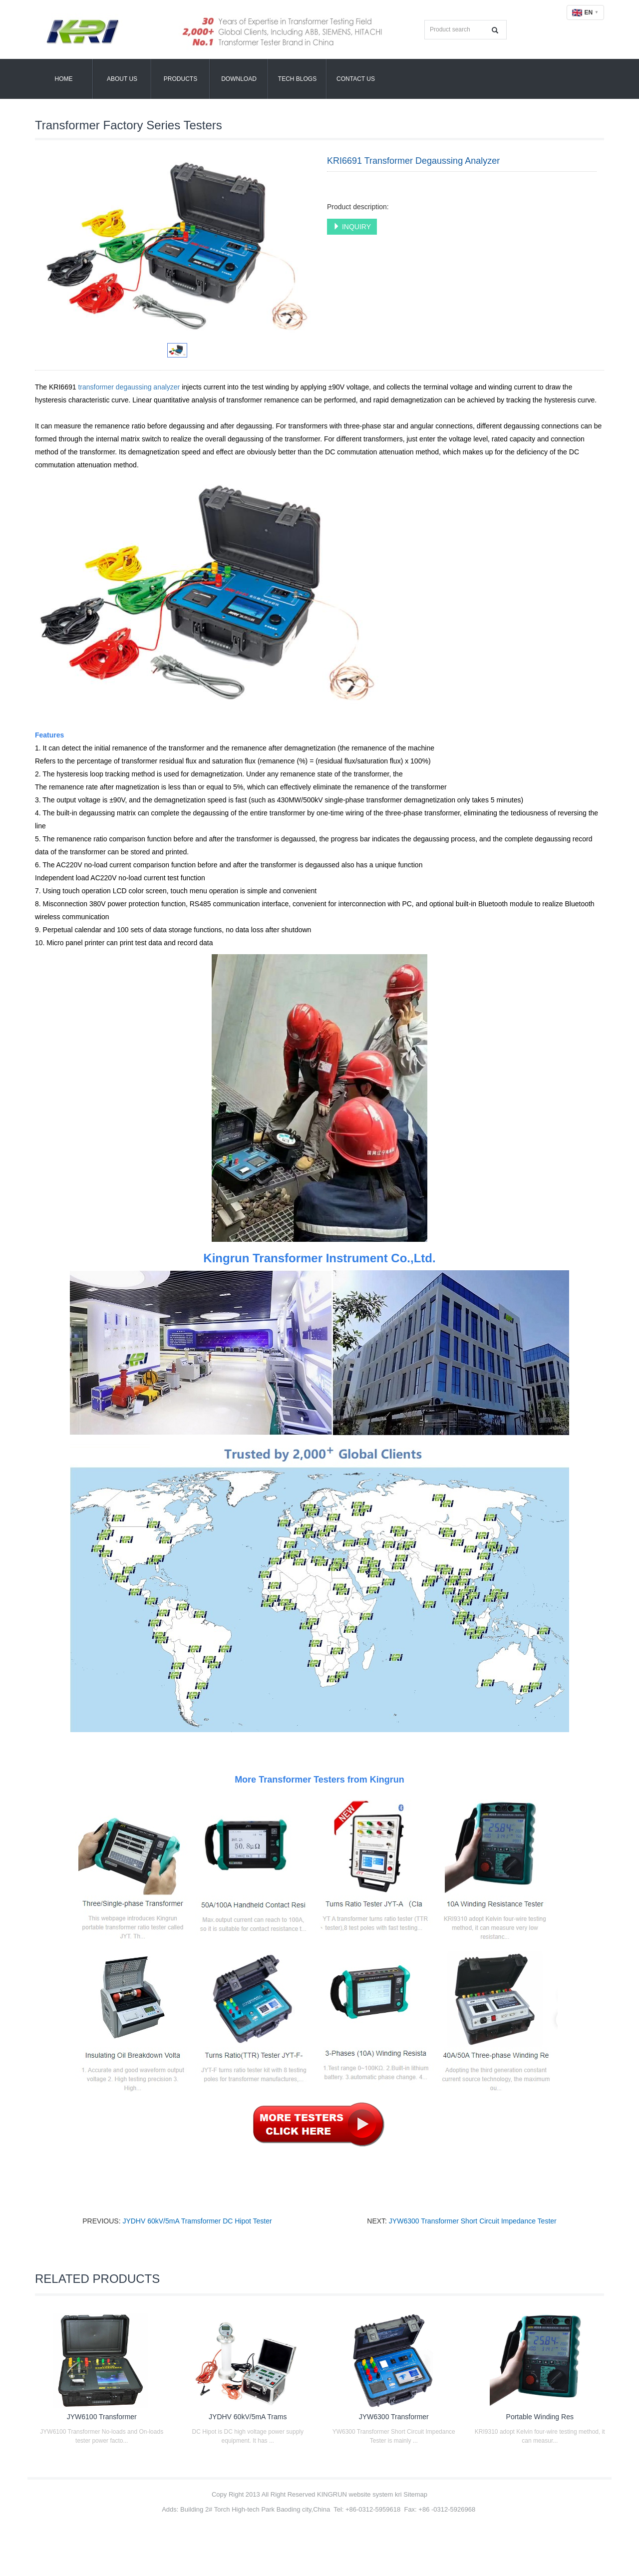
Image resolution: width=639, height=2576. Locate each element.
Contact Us (355, 78)
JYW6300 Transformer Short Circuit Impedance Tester (473, 2221)
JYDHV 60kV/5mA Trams (248, 2417)
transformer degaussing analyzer (129, 387)
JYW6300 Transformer (394, 2417)
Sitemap (415, 2494)
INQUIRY (352, 227)
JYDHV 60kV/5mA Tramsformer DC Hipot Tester (197, 2221)
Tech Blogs (297, 78)
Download (239, 78)
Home (64, 78)
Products (180, 78)
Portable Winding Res (540, 2417)
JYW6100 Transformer (102, 2417)
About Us (122, 78)
